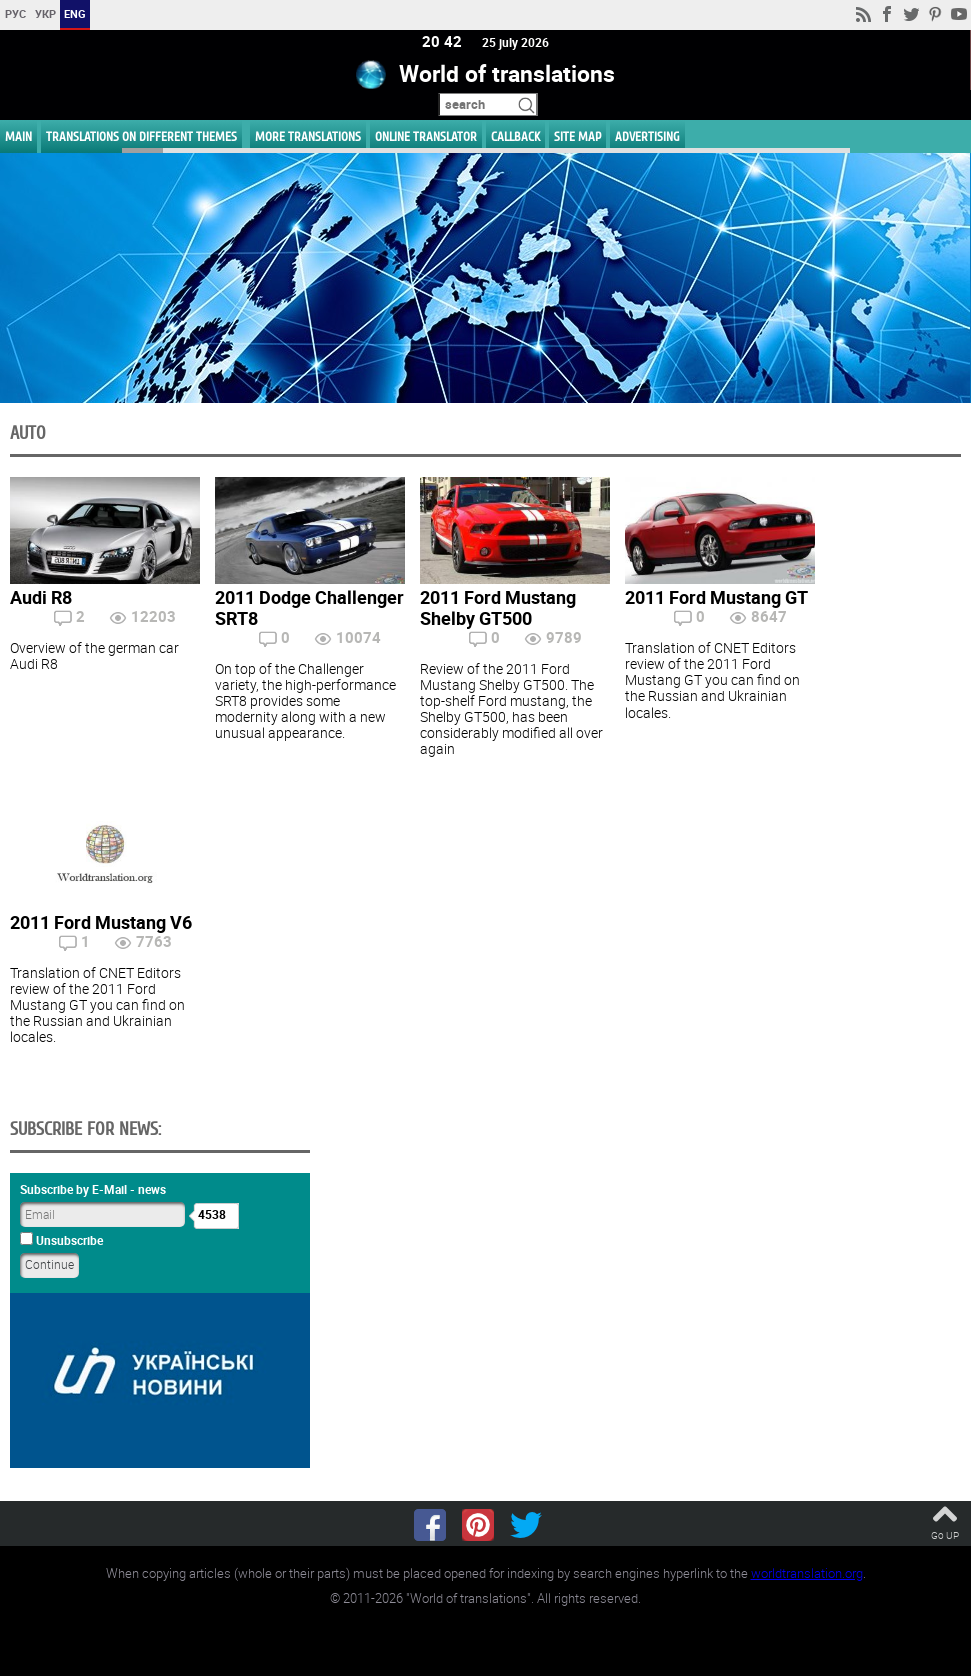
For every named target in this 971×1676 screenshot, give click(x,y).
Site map (577, 136)
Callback (515, 136)
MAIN (18, 136)
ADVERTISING (647, 136)
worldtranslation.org (807, 1573)
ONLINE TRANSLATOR (426, 136)
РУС (15, 13)
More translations (308, 136)
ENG (75, 13)
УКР (45, 13)
